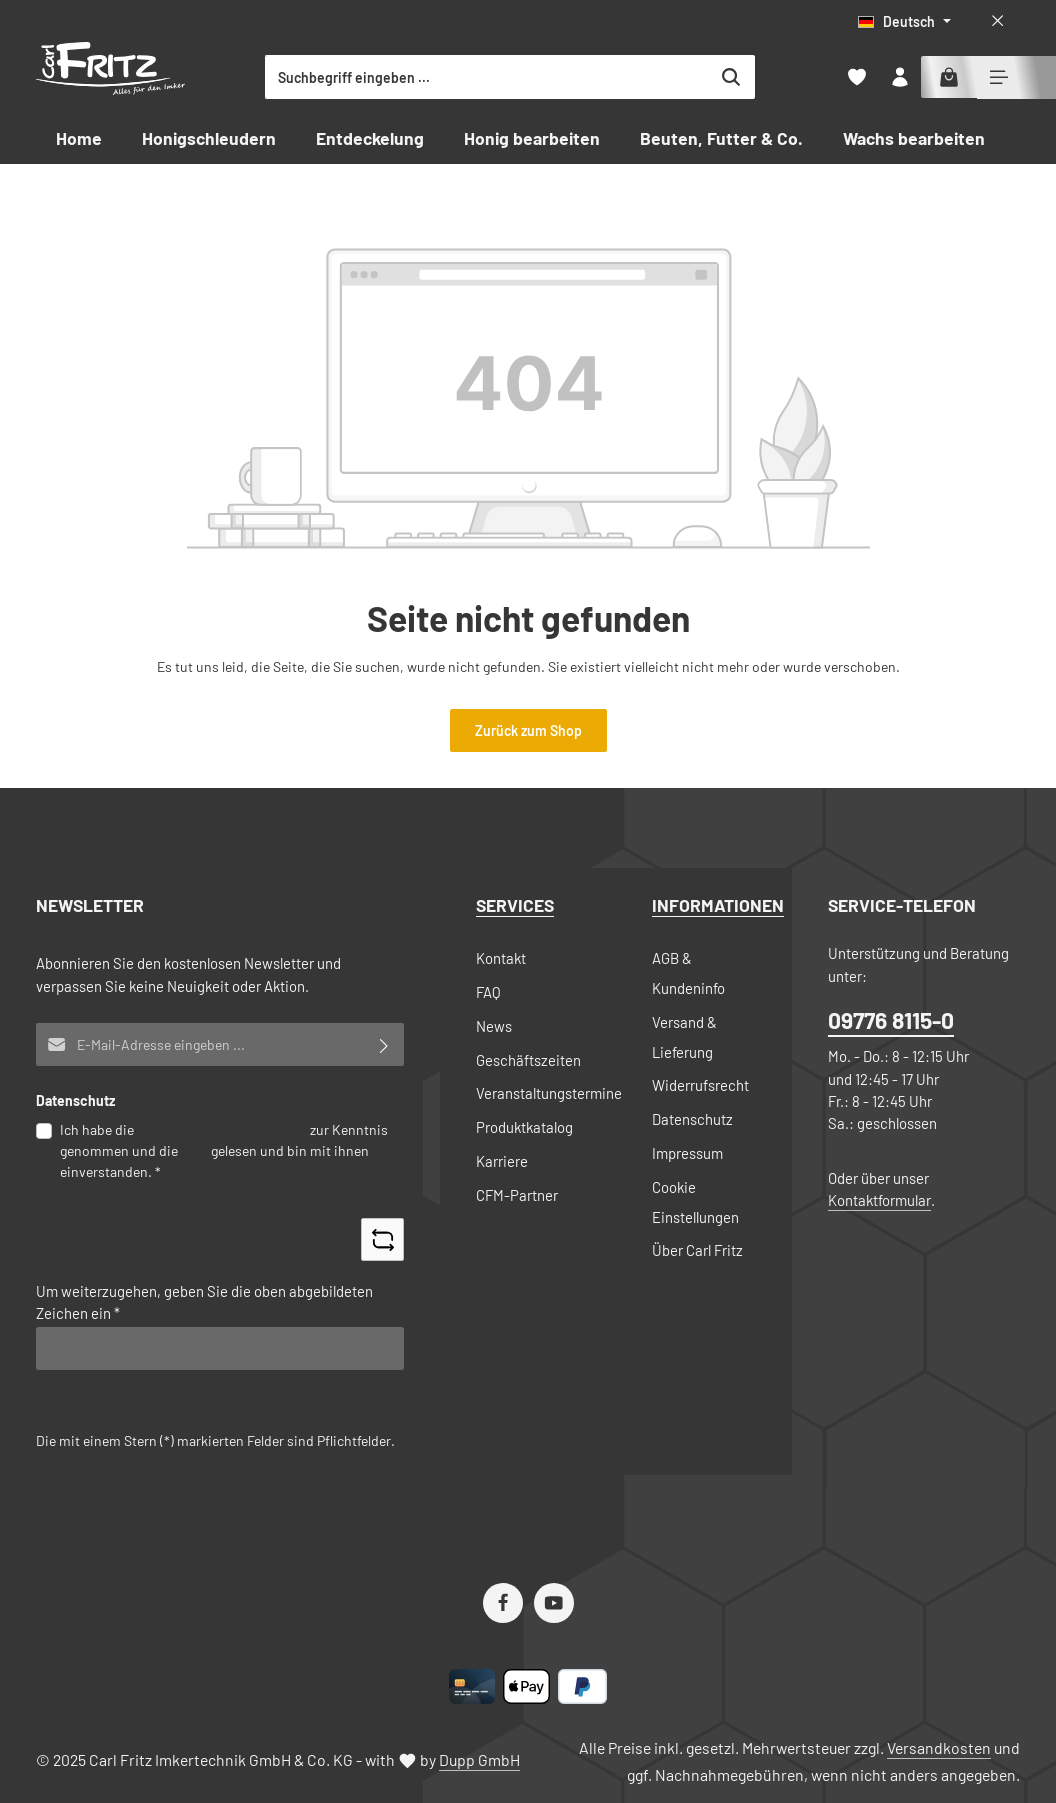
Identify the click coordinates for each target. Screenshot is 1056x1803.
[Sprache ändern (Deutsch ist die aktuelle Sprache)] (904, 21)
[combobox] (563, 77)
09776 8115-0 (891, 1020)
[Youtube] (554, 1603)
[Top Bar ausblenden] (997, 21)
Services (515, 905)
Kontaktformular (879, 1200)
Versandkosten (939, 1747)
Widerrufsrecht (700, 1085)
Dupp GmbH (479, 1759)
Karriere (502, 1161)
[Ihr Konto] (899, 77)
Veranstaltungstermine (549, 1093)
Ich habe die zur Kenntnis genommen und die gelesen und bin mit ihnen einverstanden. (224, 1149)
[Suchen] (807, 77)
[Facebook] (503, 1603)
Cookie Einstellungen (695, 1202)
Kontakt (501, 958)
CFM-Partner (517, 1195)
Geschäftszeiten (528, 1060)
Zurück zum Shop (528, 730)
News (494, 1026)
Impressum (687, 1153)
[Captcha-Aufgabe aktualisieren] (382, 1239)
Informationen (718, 905)
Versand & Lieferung (684, 1037)
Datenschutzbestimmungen (222, 1129)
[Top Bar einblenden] (998, 77)
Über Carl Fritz (697, 1250)
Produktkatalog (524, 1127)
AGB (194, 1150)
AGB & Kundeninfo (688, 973)
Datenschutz (692, 1119)
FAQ (488, 992)
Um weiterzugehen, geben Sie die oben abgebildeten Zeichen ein (204, 1302)
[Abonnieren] (384, 1044)
